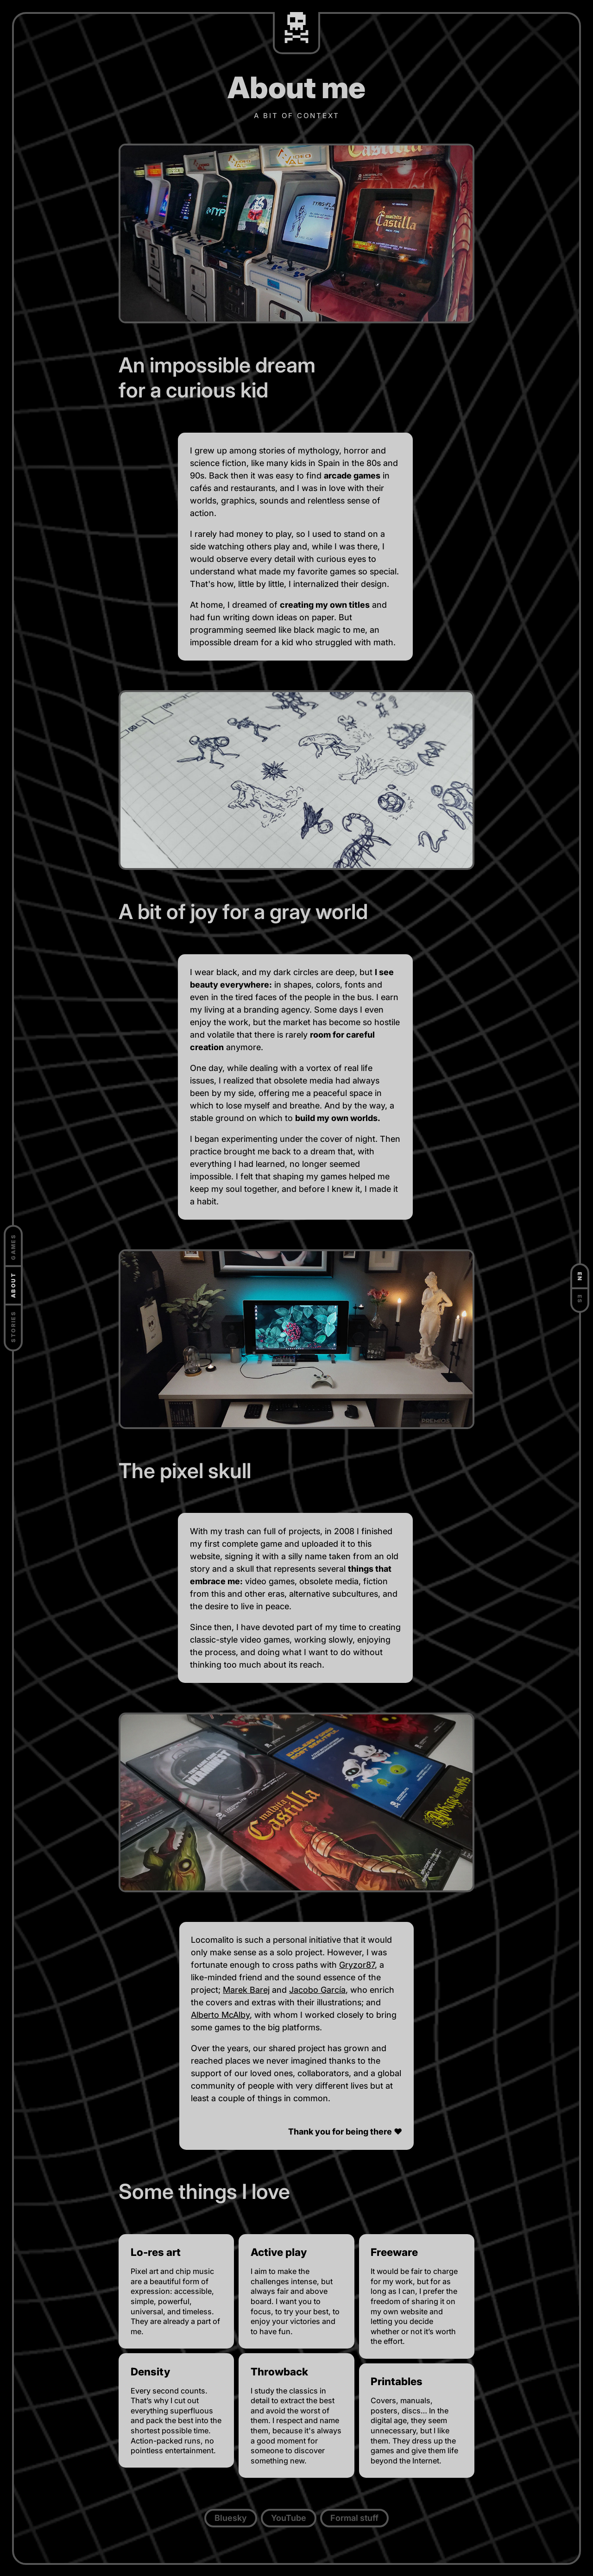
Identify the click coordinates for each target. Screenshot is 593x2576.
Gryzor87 (357, 1965)
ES (579, 1299)
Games (13, 1247)
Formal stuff (354, 2518)
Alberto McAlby (220, 2015)
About (13, 1285)
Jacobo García (317, 1990)
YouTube (288, 2518)
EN (579, 1277)
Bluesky (230, 2518)
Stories (13, 1326)
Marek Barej (246, 1990)
